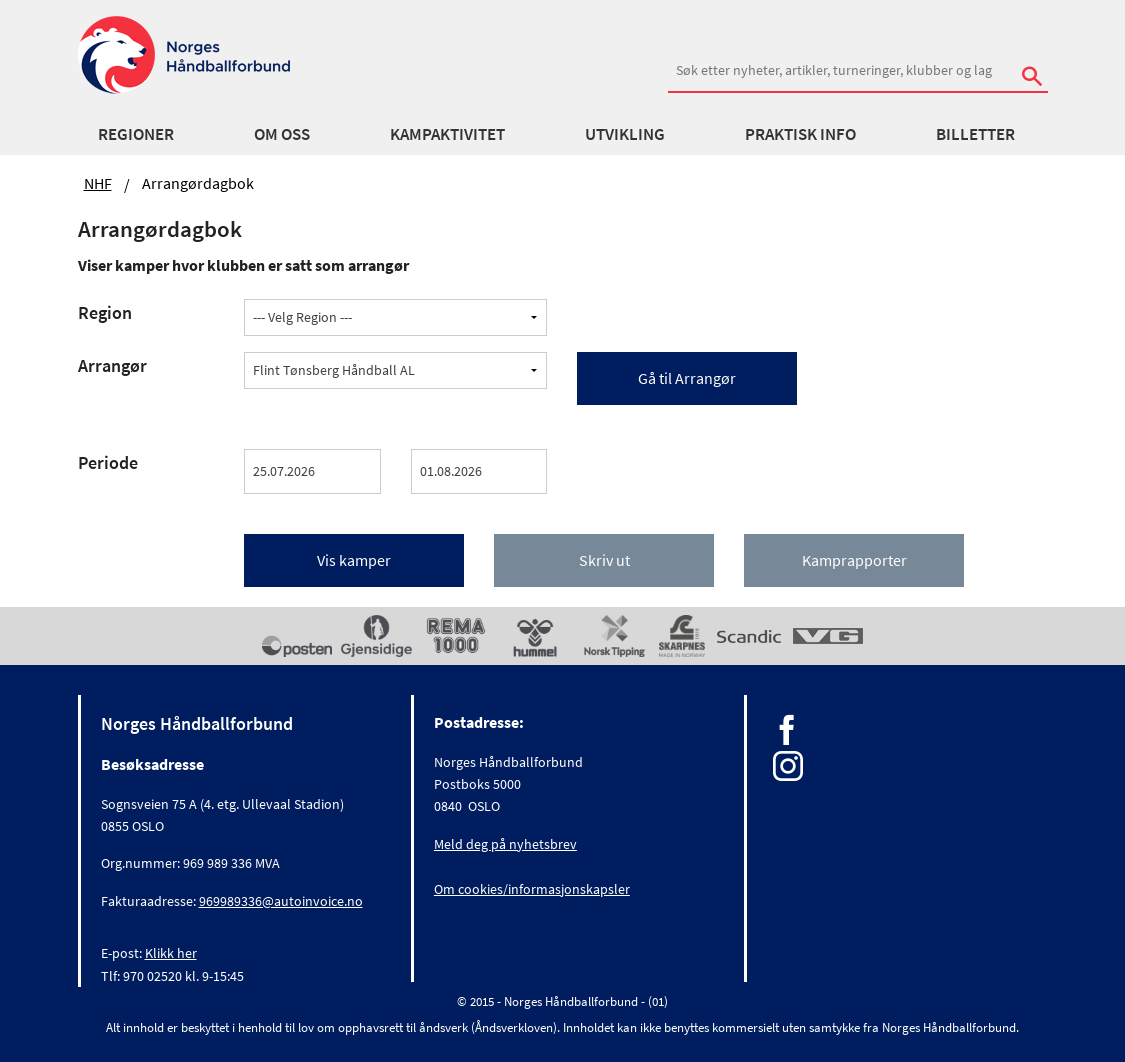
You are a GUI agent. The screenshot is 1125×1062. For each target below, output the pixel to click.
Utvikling (625, 134)
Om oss (282, 134)
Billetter (975, 134)
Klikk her (171, 953)
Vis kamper (354, 560)
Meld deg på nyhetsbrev (505, 844)
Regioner (136, 134)
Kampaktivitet (447, 134)
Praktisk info (800, 134)
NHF (98, 183)
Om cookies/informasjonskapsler (532, 889)
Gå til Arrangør (687, 378)
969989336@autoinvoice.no (281, 901)
